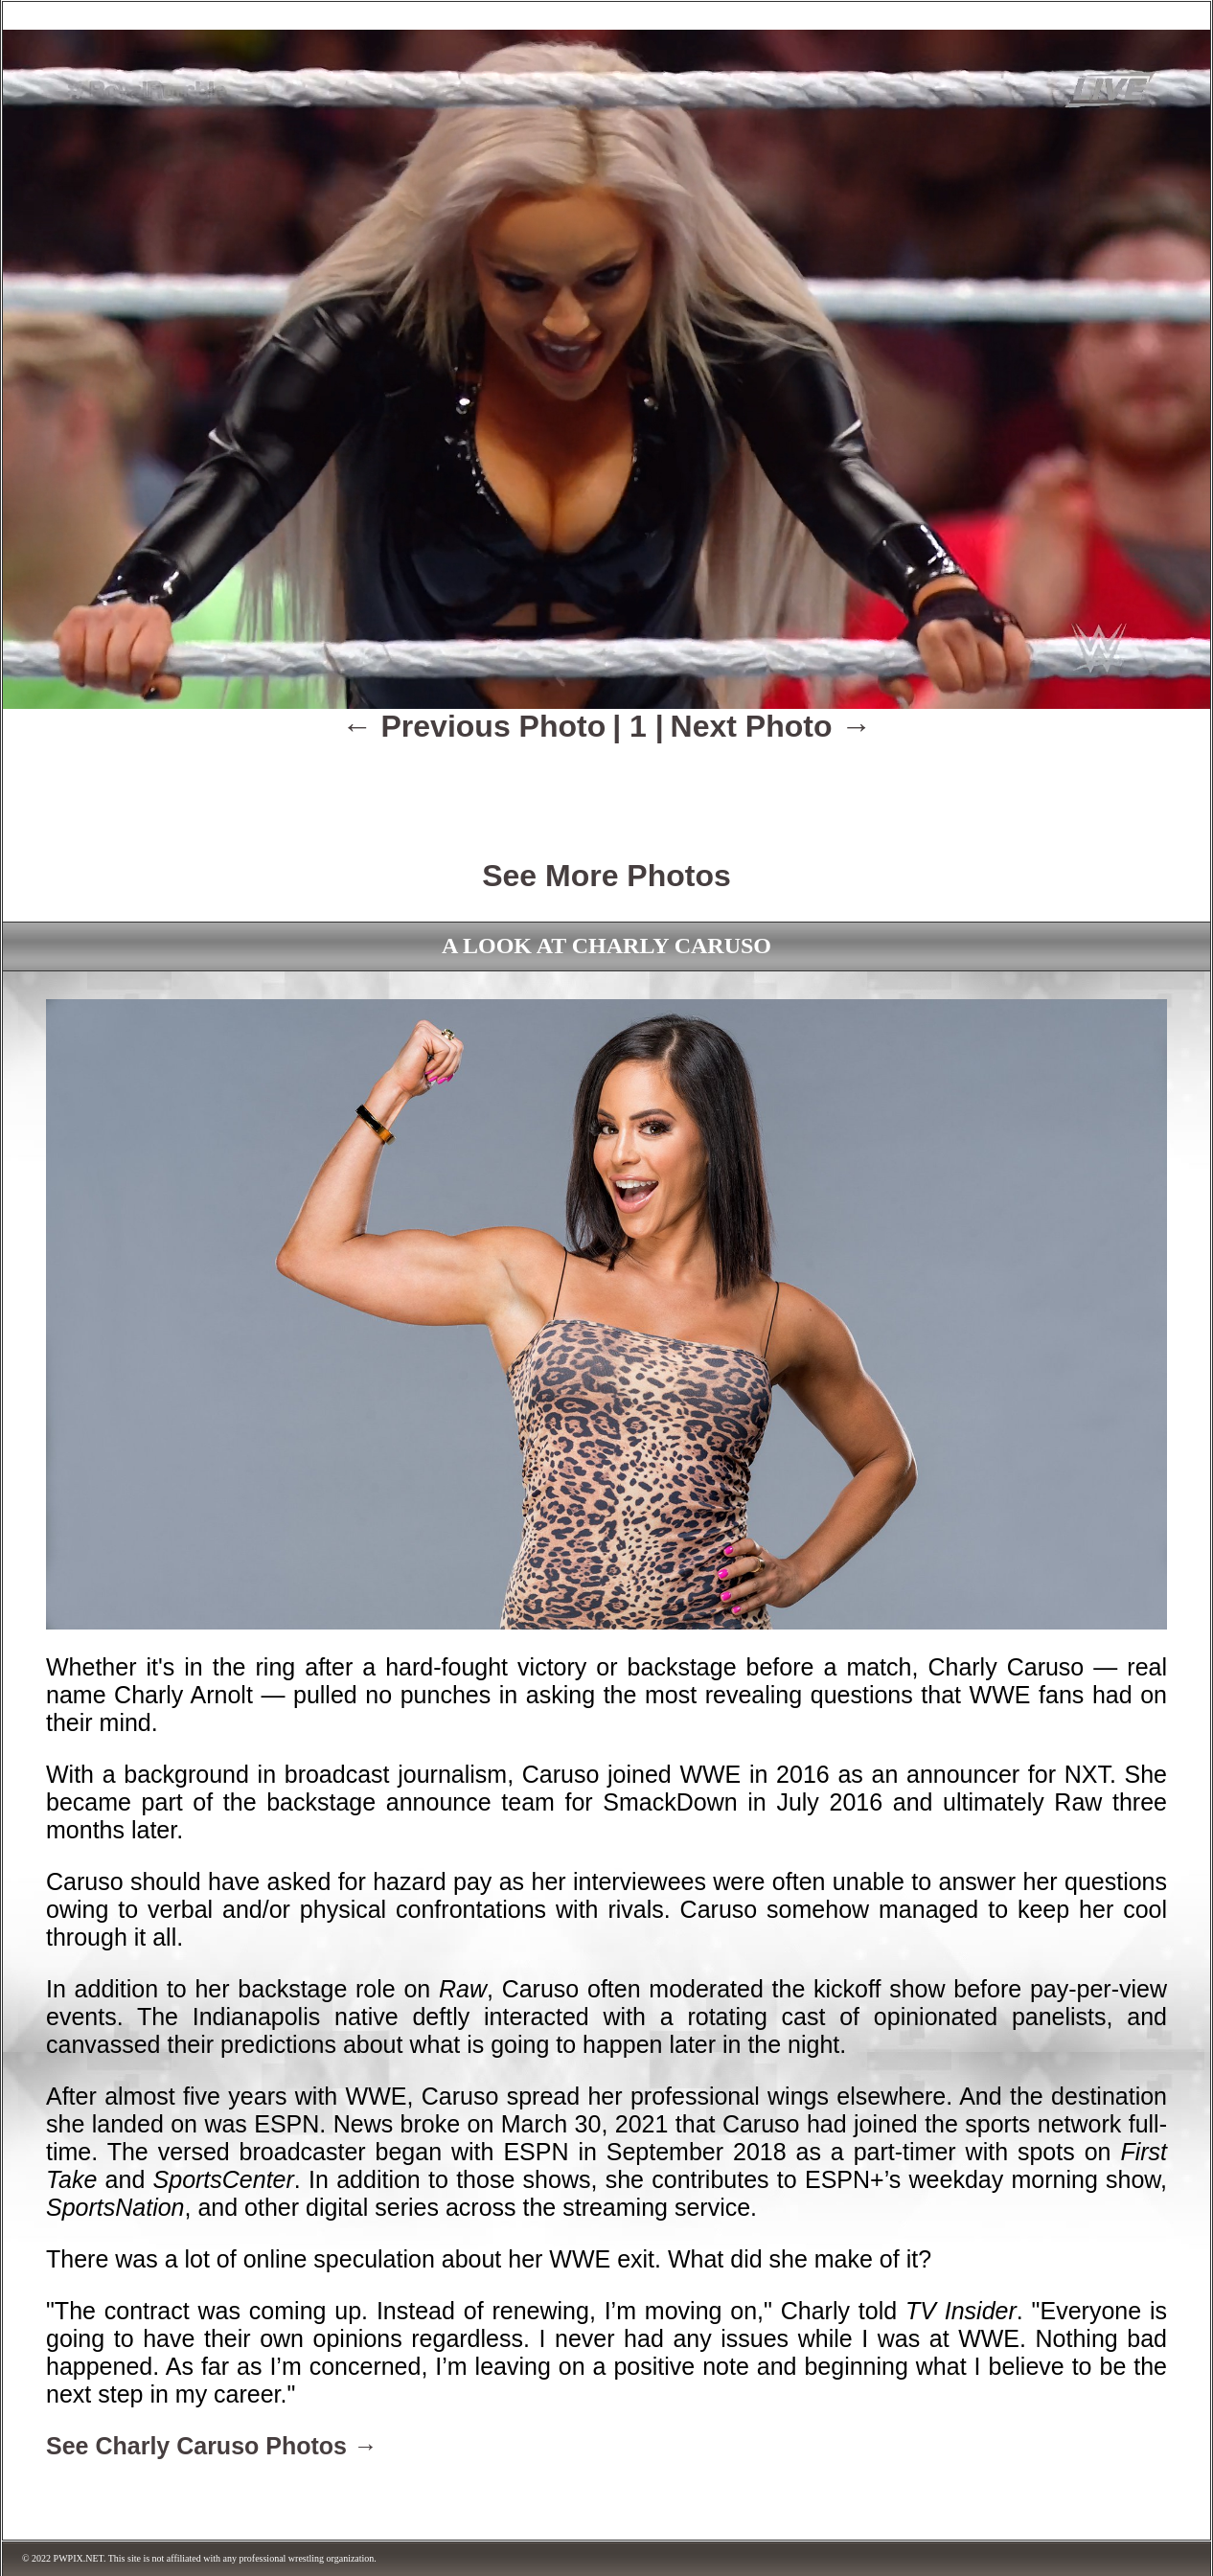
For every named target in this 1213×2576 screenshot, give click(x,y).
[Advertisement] (606, 787)
